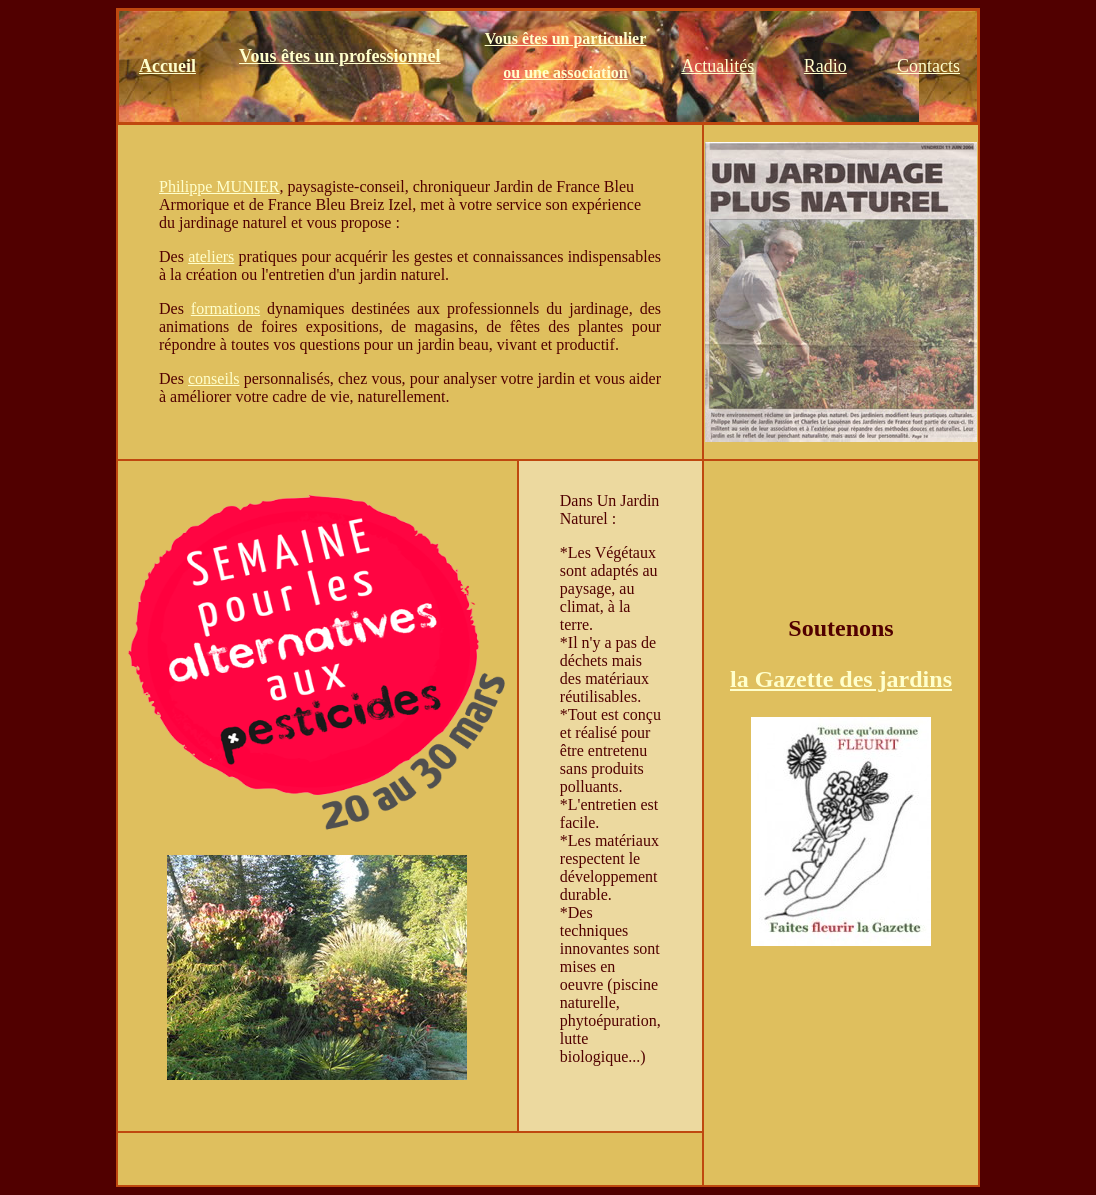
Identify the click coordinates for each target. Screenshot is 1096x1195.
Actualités (717, 66)
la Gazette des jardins (841, 679)
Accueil (167, 66)
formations (225, 308)
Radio (825, 66)
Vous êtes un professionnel (340, 56)
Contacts (928, 66)
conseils (214, 378)
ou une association (565, 72)
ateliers (211, 256)
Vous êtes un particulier (566, 38)
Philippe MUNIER (219, 186)
